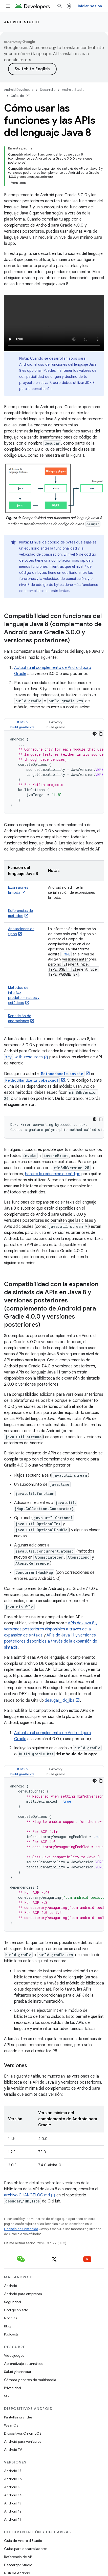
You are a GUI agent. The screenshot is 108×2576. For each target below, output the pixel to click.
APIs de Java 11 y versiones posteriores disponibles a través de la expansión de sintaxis (50, 1641)
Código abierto (16, 2310)
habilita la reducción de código (52, 1173)
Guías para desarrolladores (25, 2548)
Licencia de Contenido (21, 2229)
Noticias (10, 2318)
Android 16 (13, 2479)
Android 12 (12, 2511)
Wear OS (11, 2425)
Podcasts (11, 2334)
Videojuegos (14, 2355)
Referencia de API (18, 2557)
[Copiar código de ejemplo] (101, 734)
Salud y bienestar (17, 2371)
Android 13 (12, 2503)
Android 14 (13, 2495)
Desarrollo (47, 90)
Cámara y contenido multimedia (30, 2379)
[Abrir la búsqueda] (60, 6)
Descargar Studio (18, 2565)
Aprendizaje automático (23, 2363)
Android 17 (12, 2471)
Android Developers (18, 90)
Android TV (13, 2449)
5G (6, 2396)
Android (10, 2285)
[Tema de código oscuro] (95, 734)
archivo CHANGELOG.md (27, 2195)
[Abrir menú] (8, 6)
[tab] (22, 724)
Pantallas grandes (18, 2417)
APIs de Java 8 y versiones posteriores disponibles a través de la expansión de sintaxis (50, 1629)
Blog (7, 2326)
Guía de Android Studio (23, 2540)
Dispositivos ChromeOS (22, 2433)
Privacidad (12, 2388)
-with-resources (23, 1057)
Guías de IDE (20, 96)
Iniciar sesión (90, 6)
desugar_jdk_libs (59, 1700)
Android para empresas (23, 2293)
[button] (22, 724)
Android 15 (12, 2487)
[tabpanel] (54, 772)
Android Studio (21, 22)
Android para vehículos (22, 2441)
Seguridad (12, 2302)
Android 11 (12, 2519)
